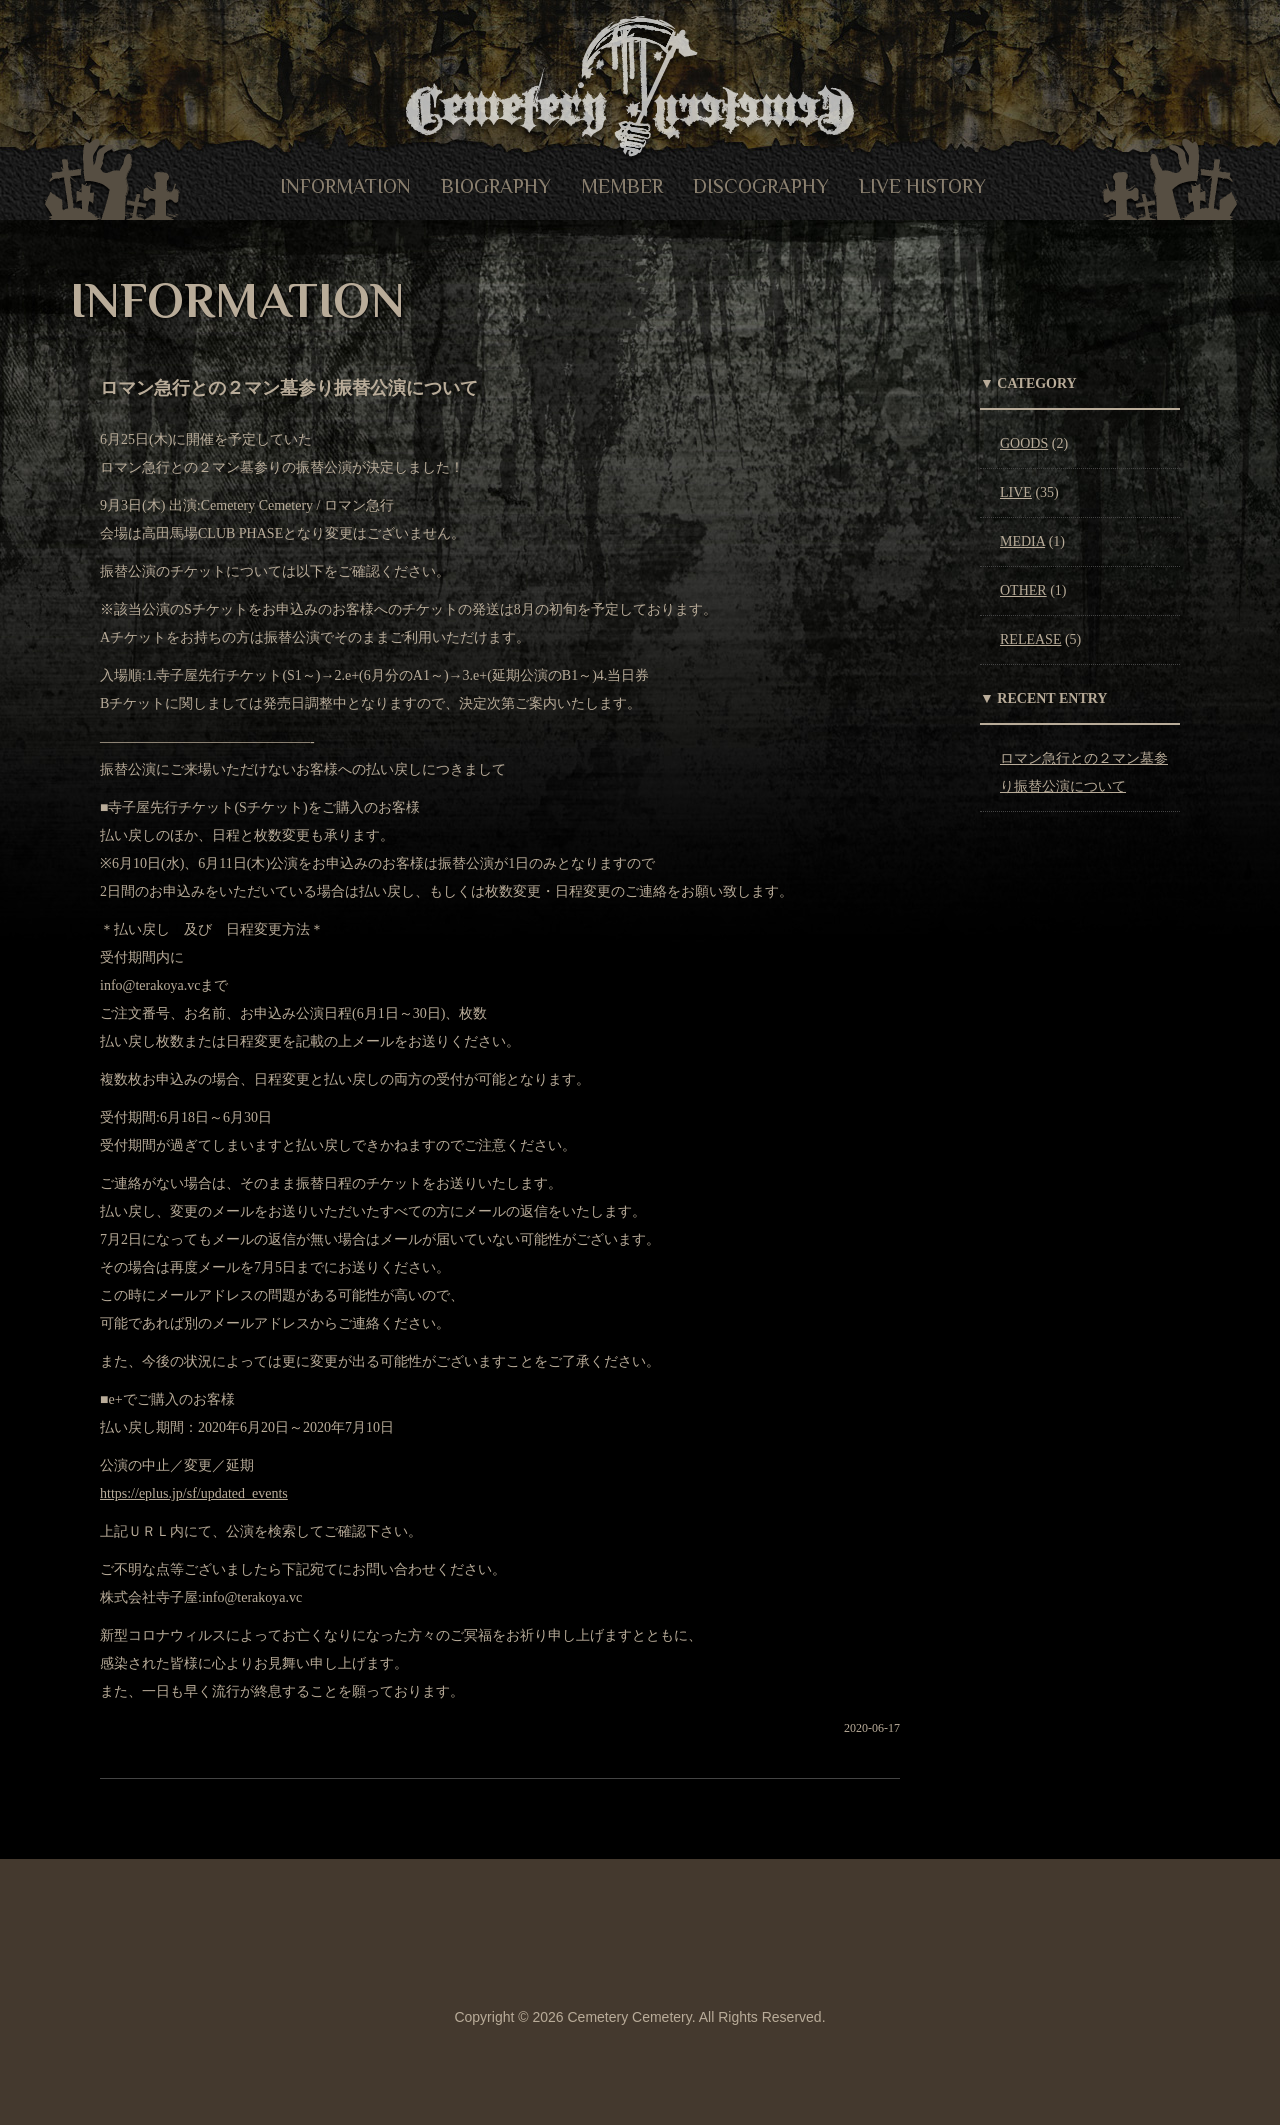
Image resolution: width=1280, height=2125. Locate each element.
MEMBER (622, 186)
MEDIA (1022, 541)
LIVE (1016, 492)
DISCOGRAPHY (761, 186)
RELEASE (1030, 639)
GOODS (1024, 443)
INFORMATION (345, 186)
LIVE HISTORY (922, 186)
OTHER (1023, 590)
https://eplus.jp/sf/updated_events (194, 1493)
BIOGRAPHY (496, 186)
